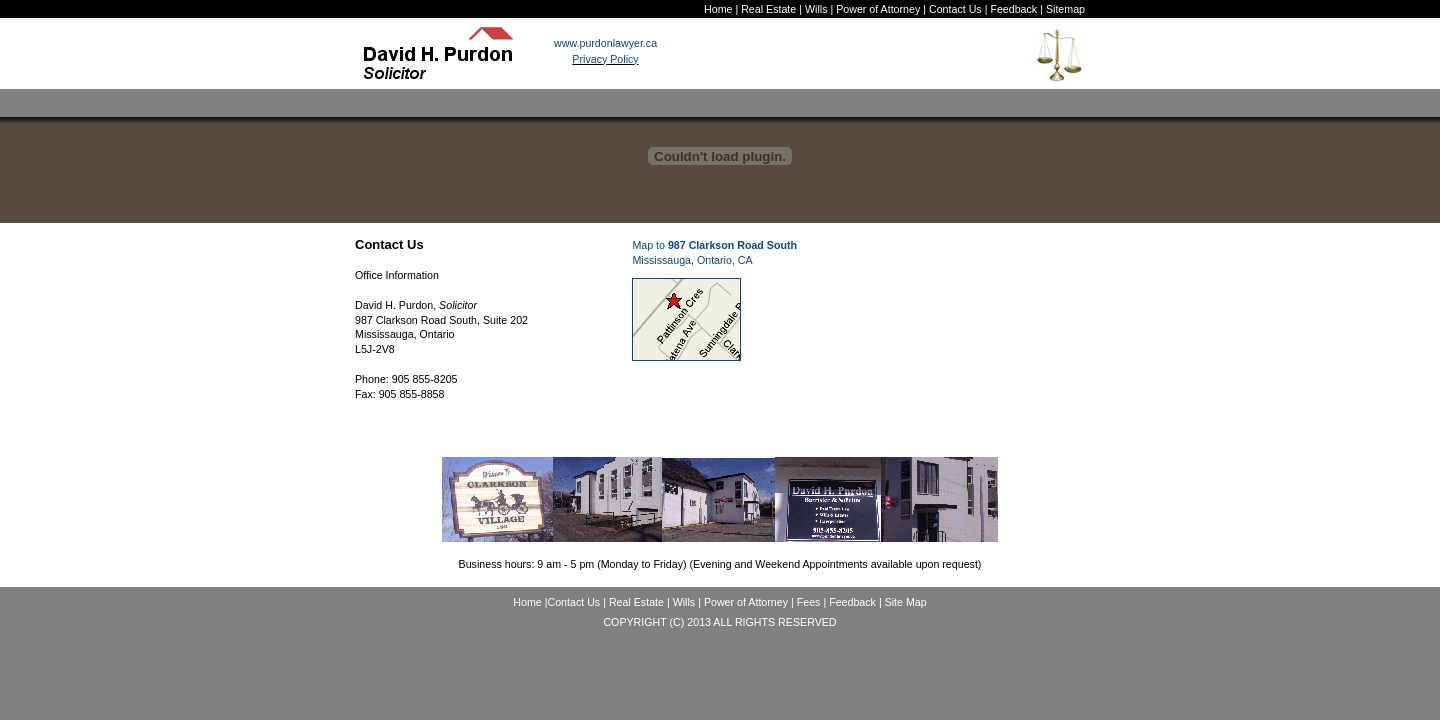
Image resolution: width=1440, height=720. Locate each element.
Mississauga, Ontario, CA (692, 260)
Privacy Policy (605, 59)
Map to (714, 245)
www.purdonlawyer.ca (605, 43)
